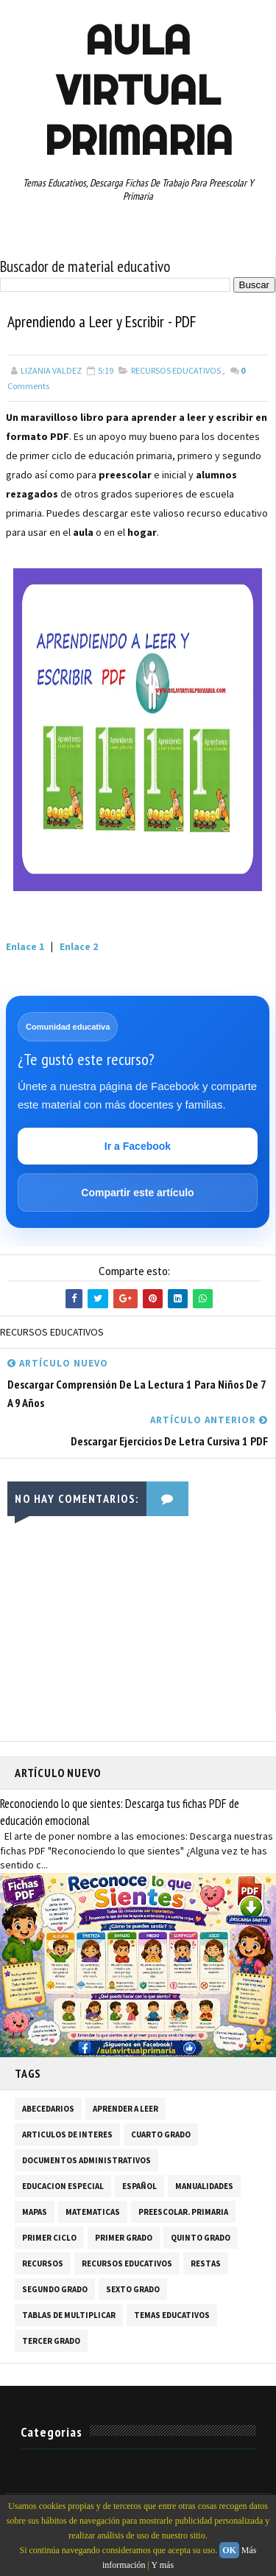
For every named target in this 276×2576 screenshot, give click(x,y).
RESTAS (206, 2264)
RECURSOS (42, 2264)
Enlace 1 (25, 947)
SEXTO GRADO (133, 2290)
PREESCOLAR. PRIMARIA (183, 2212)
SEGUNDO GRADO (55, 2290)
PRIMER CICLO (49, 2238)
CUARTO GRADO (161, 2135)
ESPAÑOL (139, 2187)
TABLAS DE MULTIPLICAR (69, 2316)
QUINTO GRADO (200, 2238)
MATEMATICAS (93, 2212)
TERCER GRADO (51, 2341)
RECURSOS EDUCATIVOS (176, 371)
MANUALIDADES (204, 2187)
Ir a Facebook (138, 1146)
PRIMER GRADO (123, 2238)
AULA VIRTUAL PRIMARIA (138, 90)
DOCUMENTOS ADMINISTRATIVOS (86, 2161)
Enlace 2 (79, 947)
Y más (163, 2565)
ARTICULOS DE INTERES (67, 2135)
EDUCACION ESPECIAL (63, 2187)
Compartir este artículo (137, 1192)
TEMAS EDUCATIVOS (172, 2316)
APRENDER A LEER (125, 2109)
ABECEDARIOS (48, 2109)
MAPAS (34, 2212)
